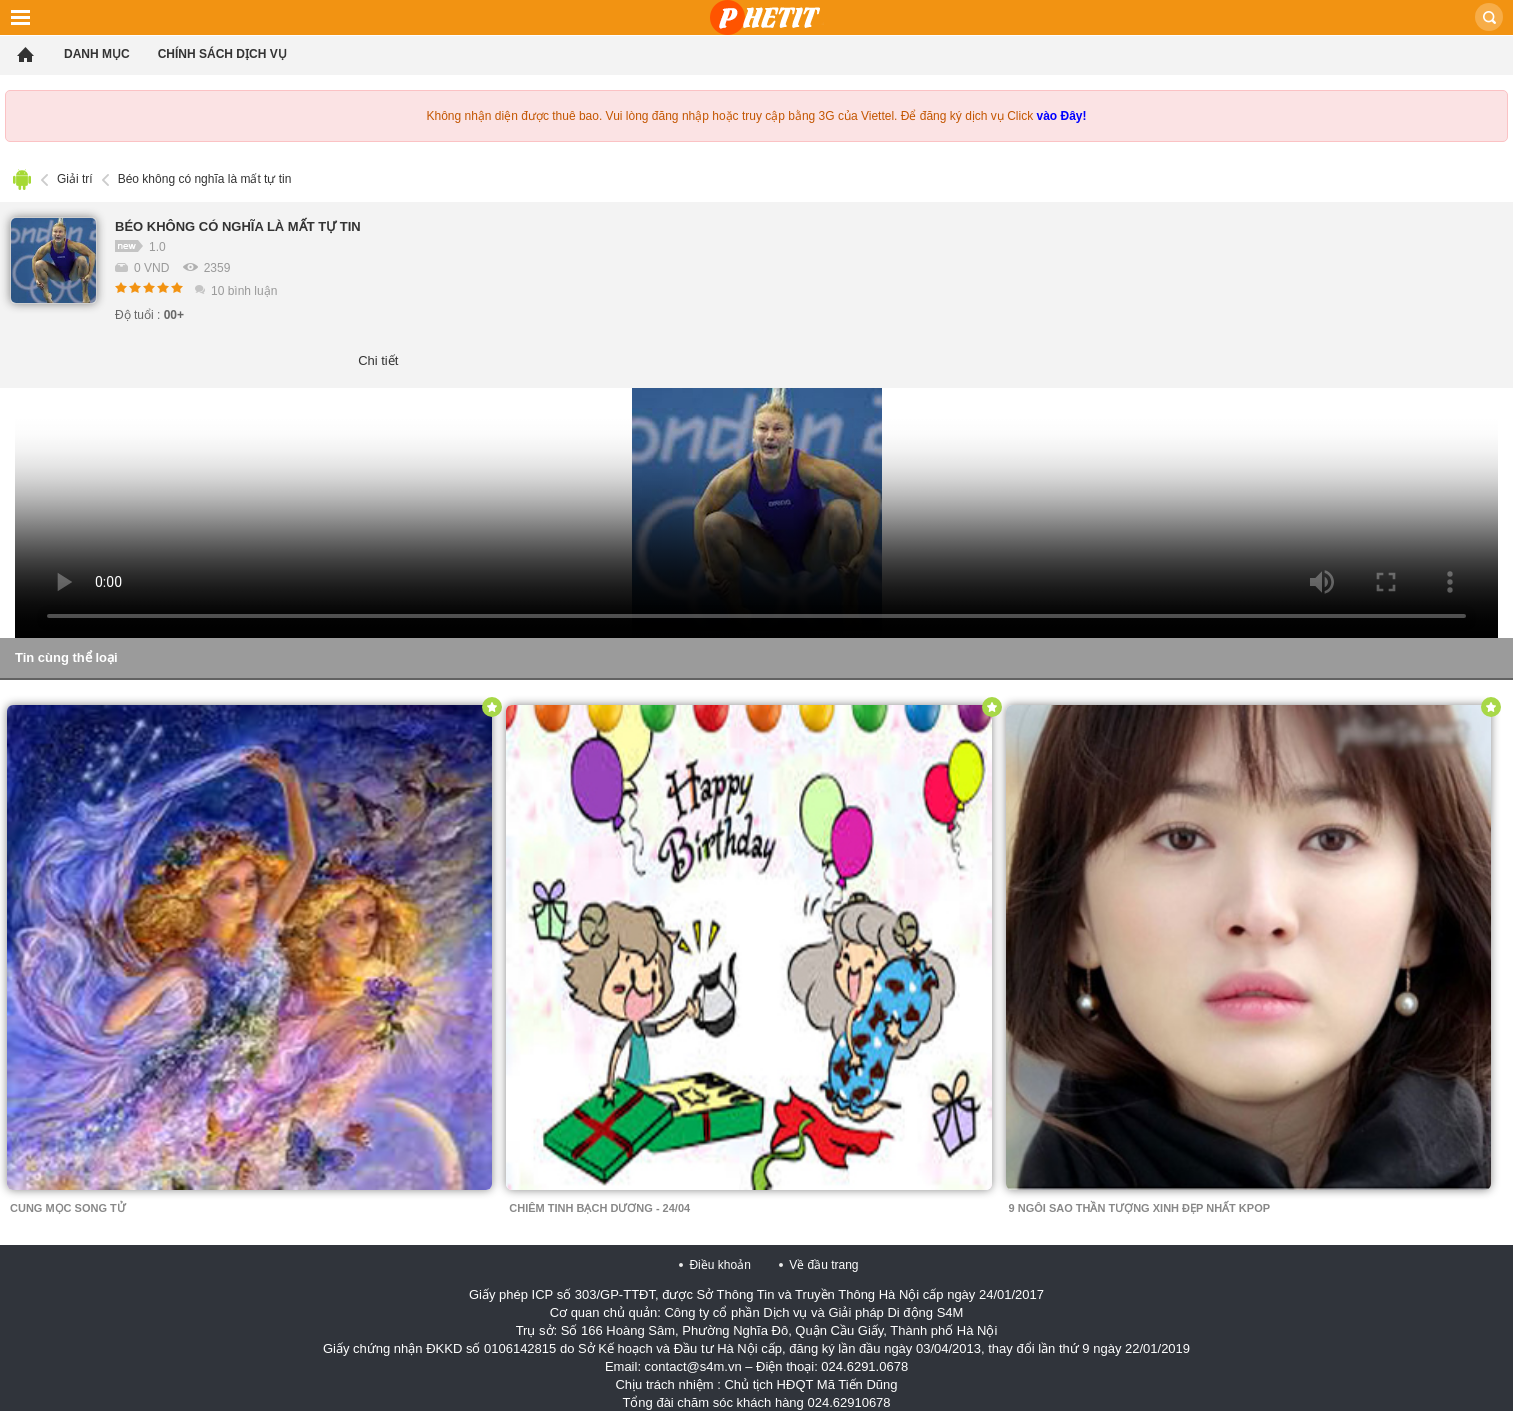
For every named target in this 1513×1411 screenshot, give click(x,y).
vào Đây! (1061, 116)
